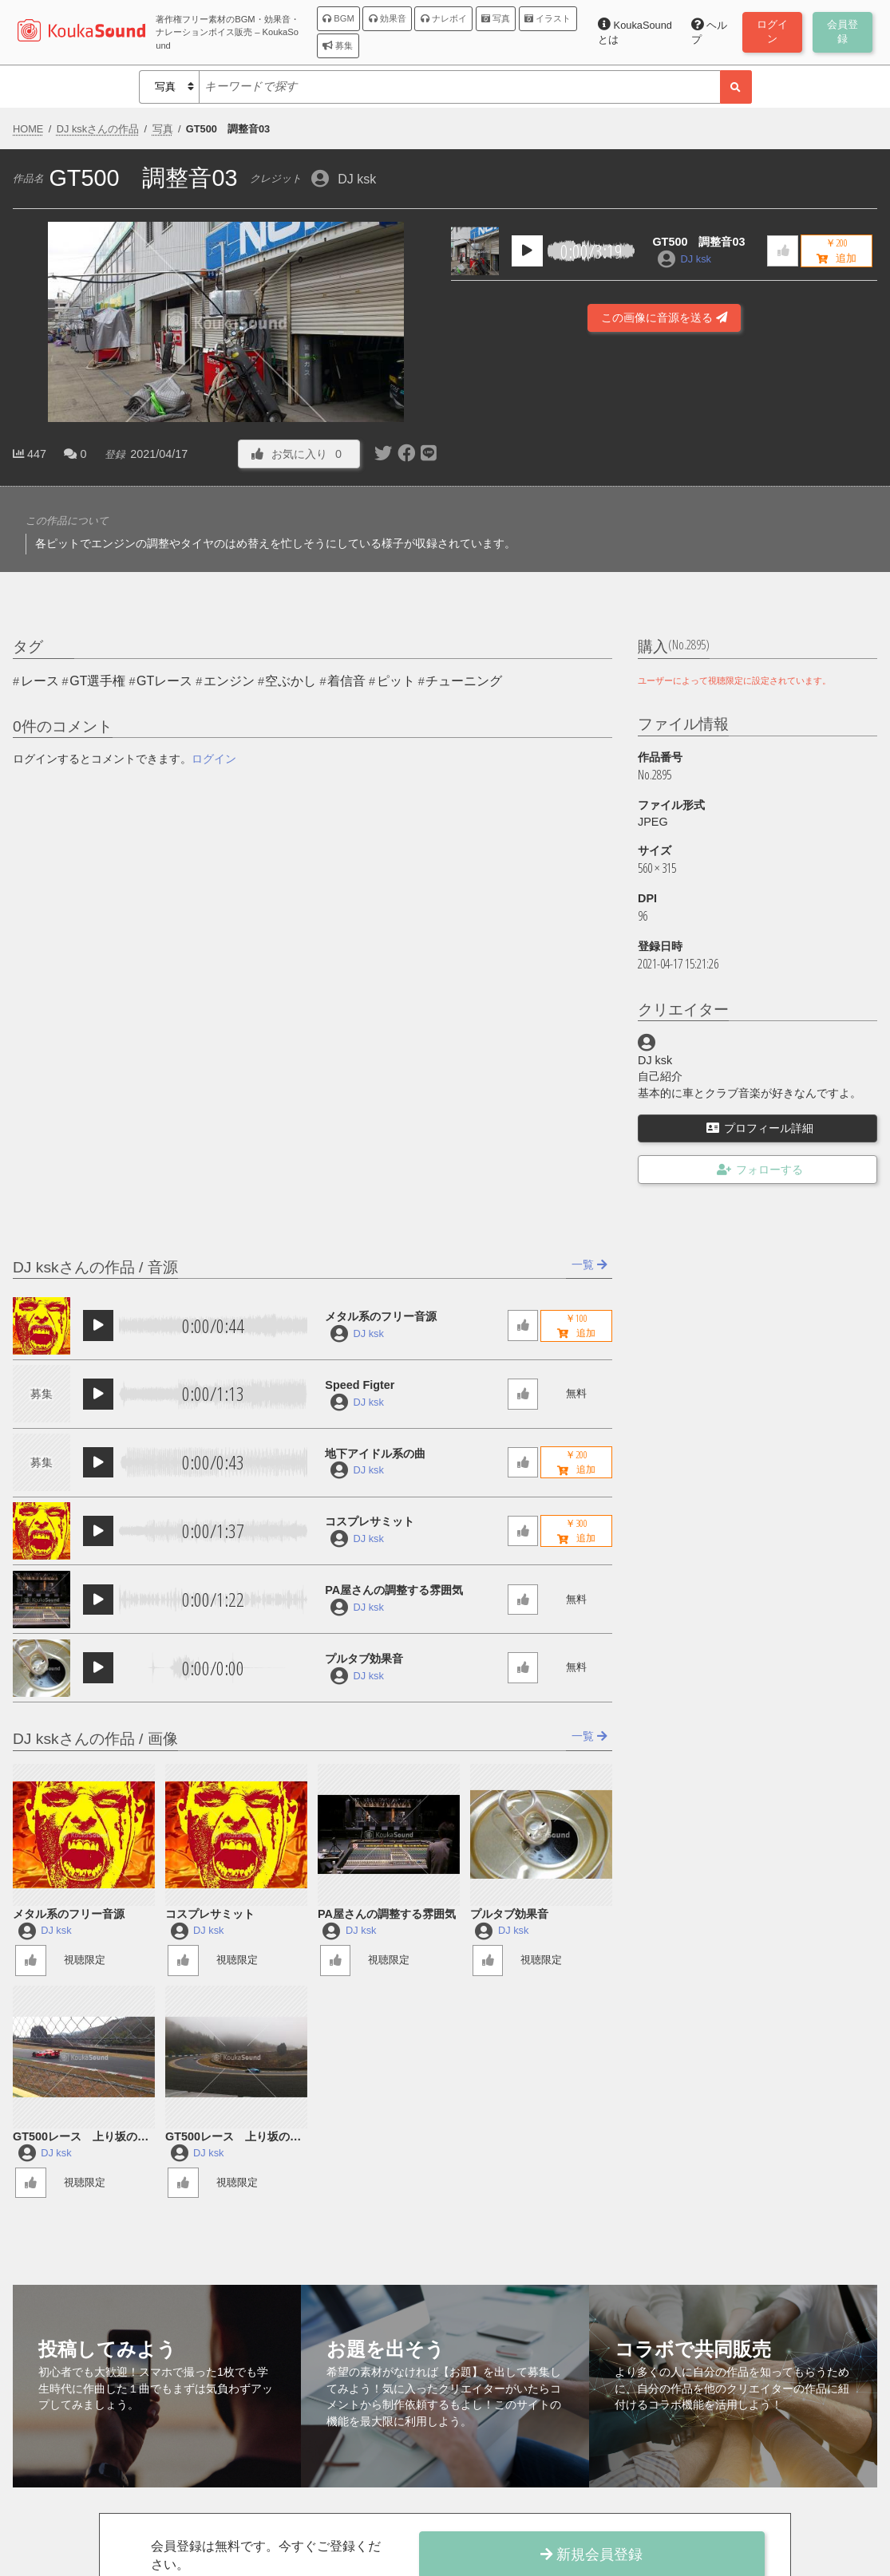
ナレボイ (444, 18)
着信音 (346, 681)
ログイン (214, 758)
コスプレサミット (369, 1521)
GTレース (164, 681)
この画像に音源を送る (664, 317)
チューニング (463, 681)
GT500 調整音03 (698, 241)
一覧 (589, 1264)
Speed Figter (359, 1385)
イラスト (547, 18)
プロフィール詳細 (759, 1128)
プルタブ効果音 (364, 1658)
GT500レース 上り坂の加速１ (233, 2137)
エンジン (229, 681)
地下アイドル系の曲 (375, 1453)
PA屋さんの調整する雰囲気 (394, 1590)
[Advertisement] (664, 420)
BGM (338, 18)
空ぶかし (290, 681)
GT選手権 (97, 681)
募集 (337, 45)
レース (40, 681)
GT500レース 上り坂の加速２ (80, 2137)
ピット (396, 681)
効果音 (387, 18)
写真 (495, 18)
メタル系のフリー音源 (381, 1316)
